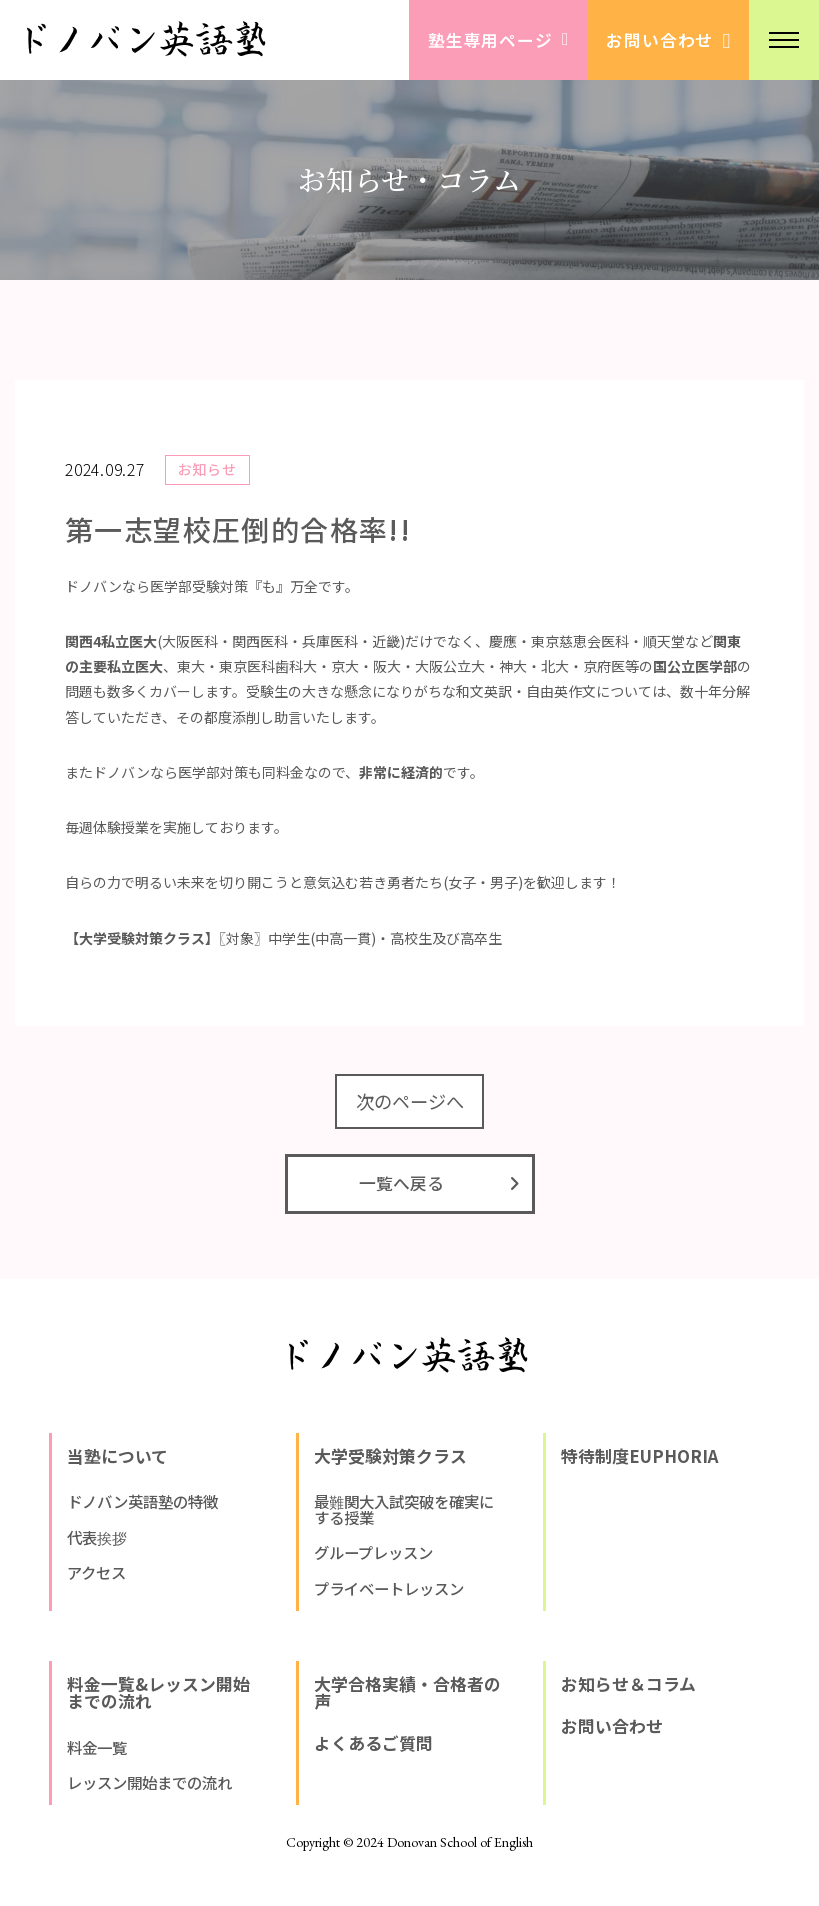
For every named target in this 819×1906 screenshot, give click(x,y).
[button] (784, 40)
